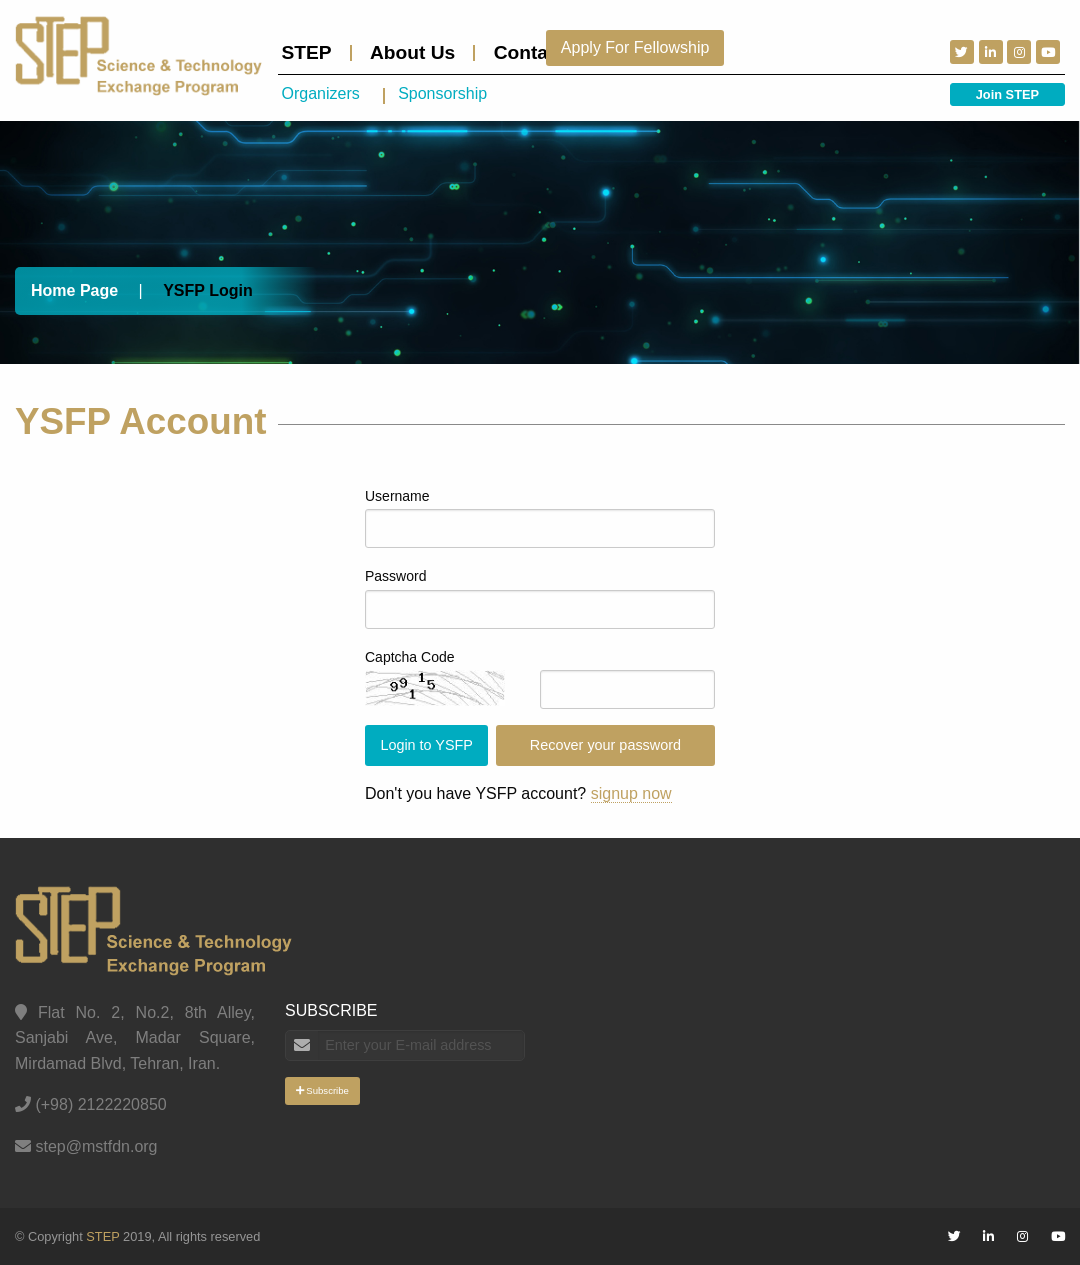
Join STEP (1007, 94)
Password (395, 576)
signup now (631, 793)
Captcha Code (410, 657)
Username (397, 496)
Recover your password (605, 745)
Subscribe (322, 1090)
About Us (412, 52)
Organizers (321, 93)
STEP (307, 52)
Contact (529, 52)
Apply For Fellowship (635, 47)
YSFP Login (207, 290)
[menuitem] (314, 53)
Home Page (74, 290)
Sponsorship (442, 93)
